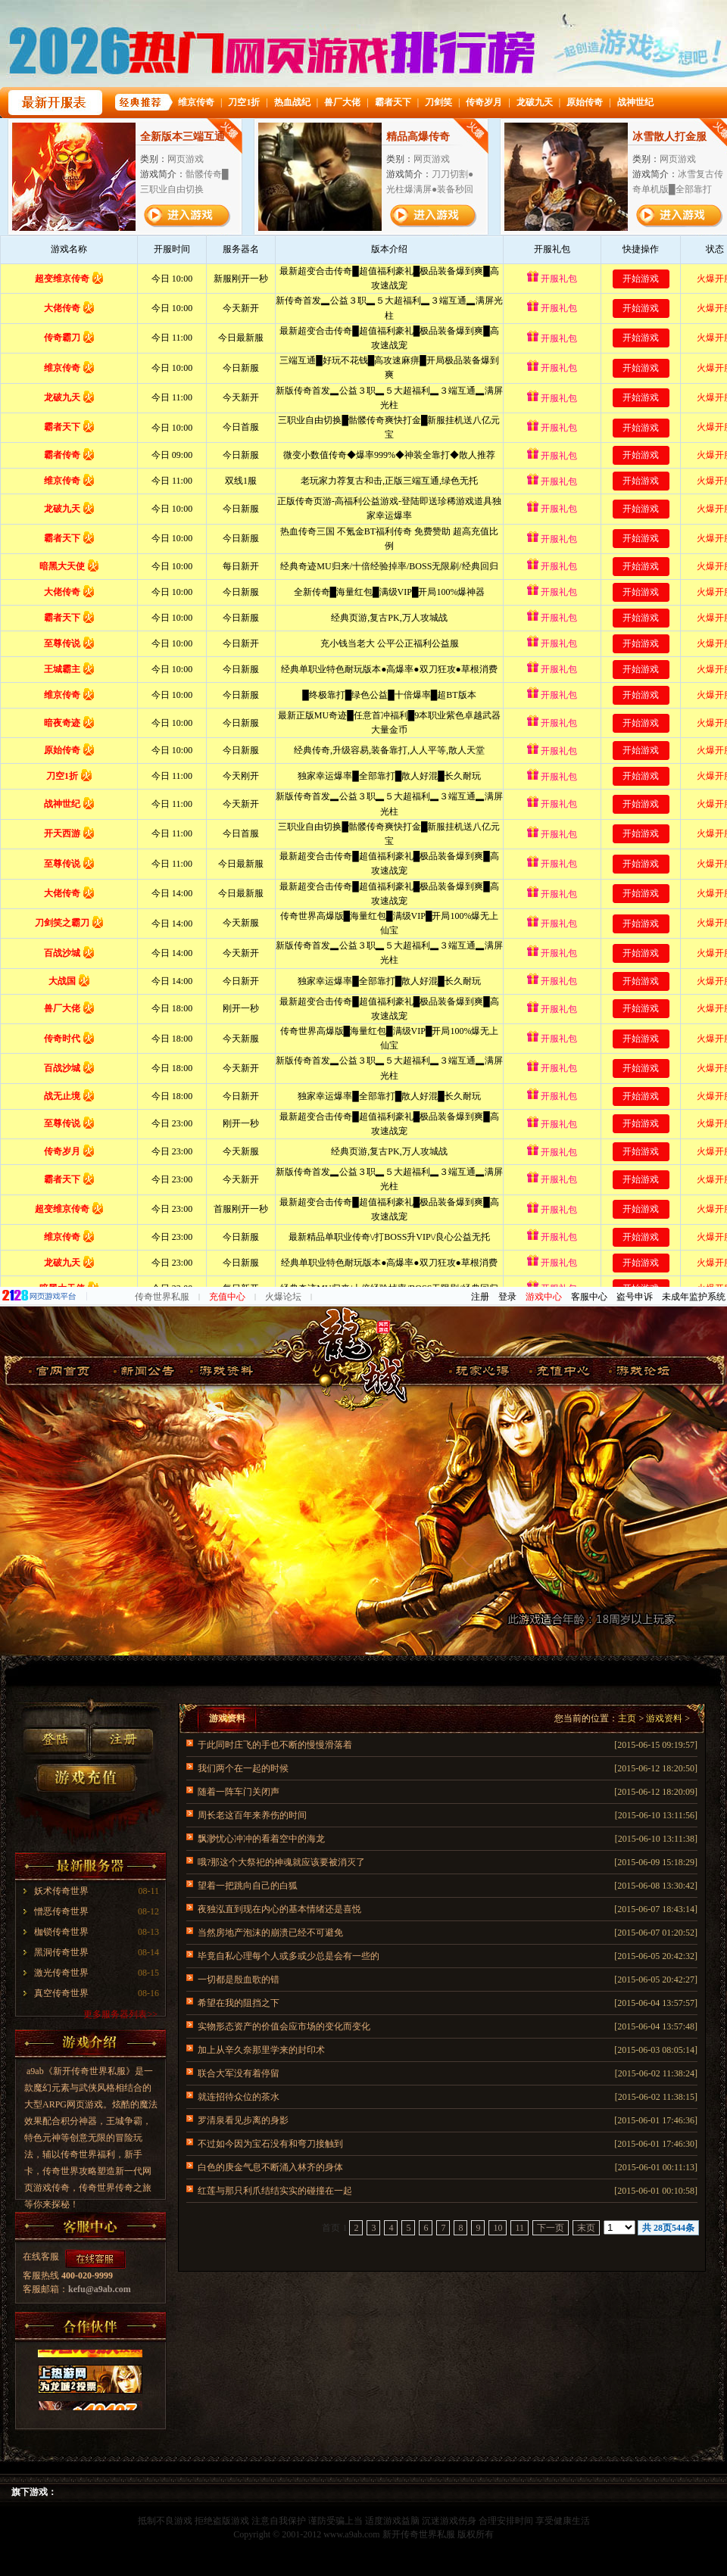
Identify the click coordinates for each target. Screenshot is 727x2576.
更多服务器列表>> (120, 2014)
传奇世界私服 (162, 1296)
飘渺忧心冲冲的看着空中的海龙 (261, 1838)
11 (519, 2227)
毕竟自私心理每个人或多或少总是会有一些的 (288, 1956)
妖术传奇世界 (61, 1891)
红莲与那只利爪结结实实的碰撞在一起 (275, 2190)
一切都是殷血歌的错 (238, 1979)
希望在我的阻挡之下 (238, 2003)
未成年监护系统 (693, 1296)
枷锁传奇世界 (61, 1932)
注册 (480, 1296)
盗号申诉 (634, 1296)
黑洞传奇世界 (61, 1952)
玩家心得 (479, 1371)
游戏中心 (544, 1296)
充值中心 (227, 1296)
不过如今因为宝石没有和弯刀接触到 (270, 2143)
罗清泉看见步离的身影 (243, 2120)
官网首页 (63, 1371)
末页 (586, 2227)
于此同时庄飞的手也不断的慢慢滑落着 (275, 1745)
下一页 (550, 2227)
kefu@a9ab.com (99, 2289)
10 (497, 2227)
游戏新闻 (142, 1371)
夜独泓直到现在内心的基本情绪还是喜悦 (279, 1909)
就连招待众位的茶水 (238, 2097)
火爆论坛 (283, 1296)
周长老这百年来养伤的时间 (252, 1815)
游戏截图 (559, 1371)
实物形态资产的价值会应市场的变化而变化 (284, 2026)
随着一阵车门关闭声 (238, 1791)
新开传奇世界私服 (418, 2534)
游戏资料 (220, 1371)
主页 (627, 1718)
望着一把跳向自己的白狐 (248, 1885)
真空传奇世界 (61, 1993)
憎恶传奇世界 (61, 1911)
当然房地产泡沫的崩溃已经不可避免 (270, 1932)
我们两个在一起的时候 (243, 1768)
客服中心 (589, 1296)
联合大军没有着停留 (238, 2073)
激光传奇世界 (61, 1972)
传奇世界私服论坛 (639, 1371)
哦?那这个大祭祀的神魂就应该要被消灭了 (281, 1862)
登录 (507, 1296)
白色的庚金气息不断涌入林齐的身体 (270, 2167)
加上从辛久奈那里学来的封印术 (261, 2050)
